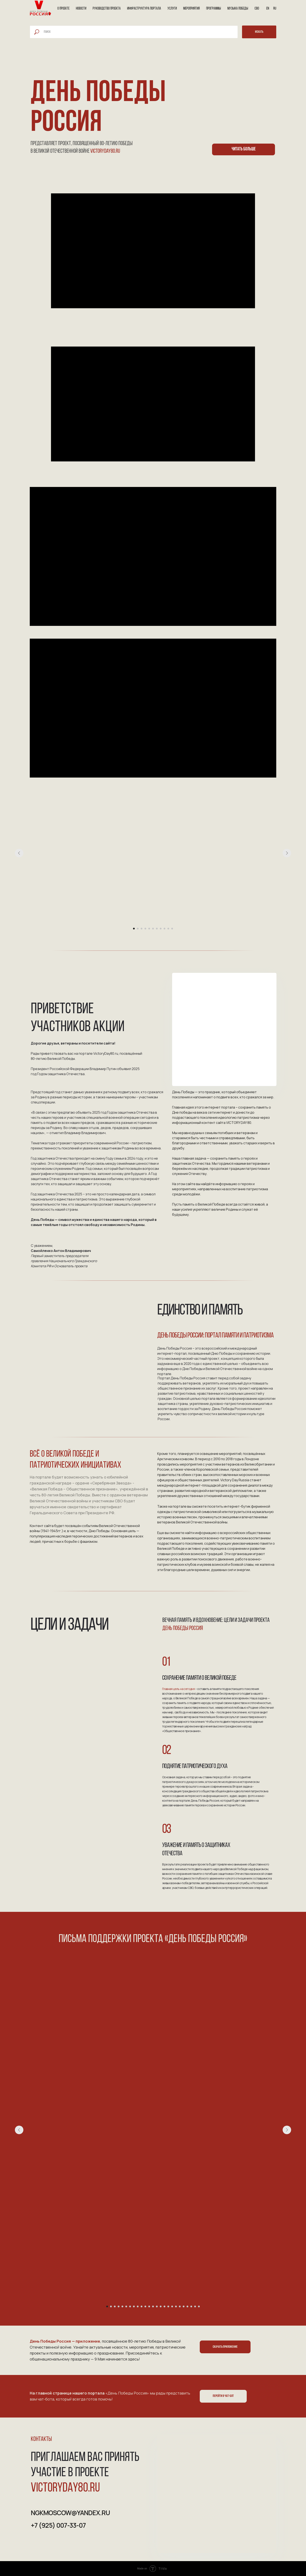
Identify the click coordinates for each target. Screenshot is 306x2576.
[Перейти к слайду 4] (145, 928)
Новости (81, 9)
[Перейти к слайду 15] (161, 2306)
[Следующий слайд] (287, 853)
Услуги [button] (172, 9)
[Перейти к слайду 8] (161, 928)
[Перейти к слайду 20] (180, 2306)
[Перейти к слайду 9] (164, 928)
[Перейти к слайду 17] (168, 2306)
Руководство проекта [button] (107, 9)
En (267, 9)
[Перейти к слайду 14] (157, 2306)
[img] (36, 2546)
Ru (274, 9)
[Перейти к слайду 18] (172, 2306)
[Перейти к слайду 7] (157, 928)
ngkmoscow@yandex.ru (70, 2512)
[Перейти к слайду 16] (164, 2306)
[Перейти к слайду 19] (176, 2306)
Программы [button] (213, 9)
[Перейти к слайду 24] (195, 2306)
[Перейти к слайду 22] (187, 2306)
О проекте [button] (63, 9)
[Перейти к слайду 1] (134, 928)
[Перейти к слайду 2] (138, 928)
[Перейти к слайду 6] (153, 928)
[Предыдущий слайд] (19, 853)
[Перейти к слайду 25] (199, 2306)
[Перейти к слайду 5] (149, 928)
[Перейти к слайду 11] (172, 928)
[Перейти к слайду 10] (168, 928)
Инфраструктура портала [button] (144, 9)
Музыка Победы (237, 9)
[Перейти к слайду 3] (141, 928)
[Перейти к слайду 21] (183, 2306)
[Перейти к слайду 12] (149, 2306)
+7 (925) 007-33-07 (58, 2525)
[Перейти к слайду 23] (191, 2306)
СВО (257, 9)
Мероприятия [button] (191, 9)
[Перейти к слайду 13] (153, 2306)
